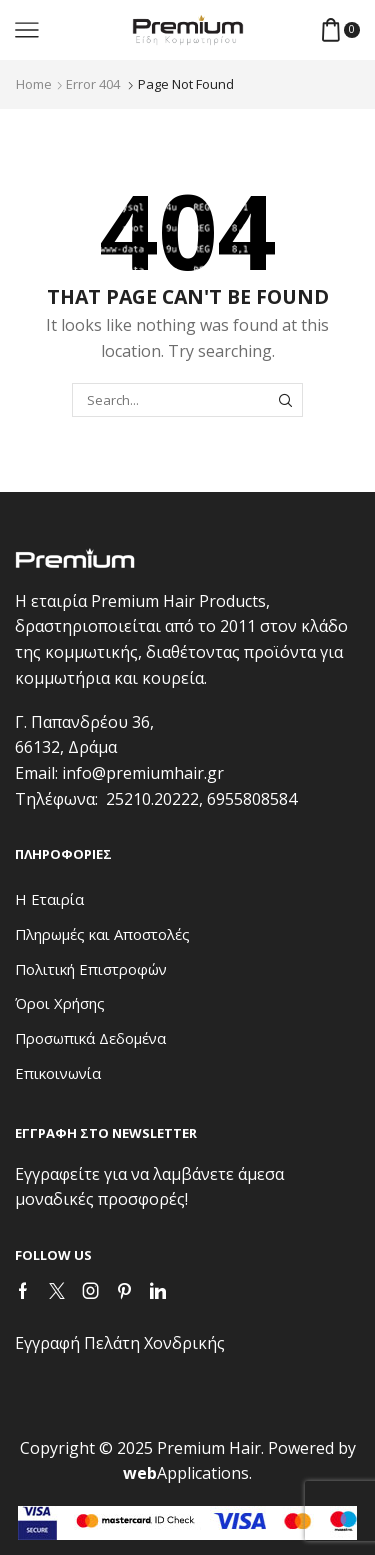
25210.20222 (152, 799)
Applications (186, 1473)
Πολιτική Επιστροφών (91, 969)
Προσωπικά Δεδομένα (90, 1038)
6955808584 (252, 799)
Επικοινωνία (58, 1073)
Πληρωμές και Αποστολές (102, 934)
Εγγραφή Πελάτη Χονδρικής (120, 1343)
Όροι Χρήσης (60, 1003)
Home (34, 84)
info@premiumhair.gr (143, 773)
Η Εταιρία (49, 899)
